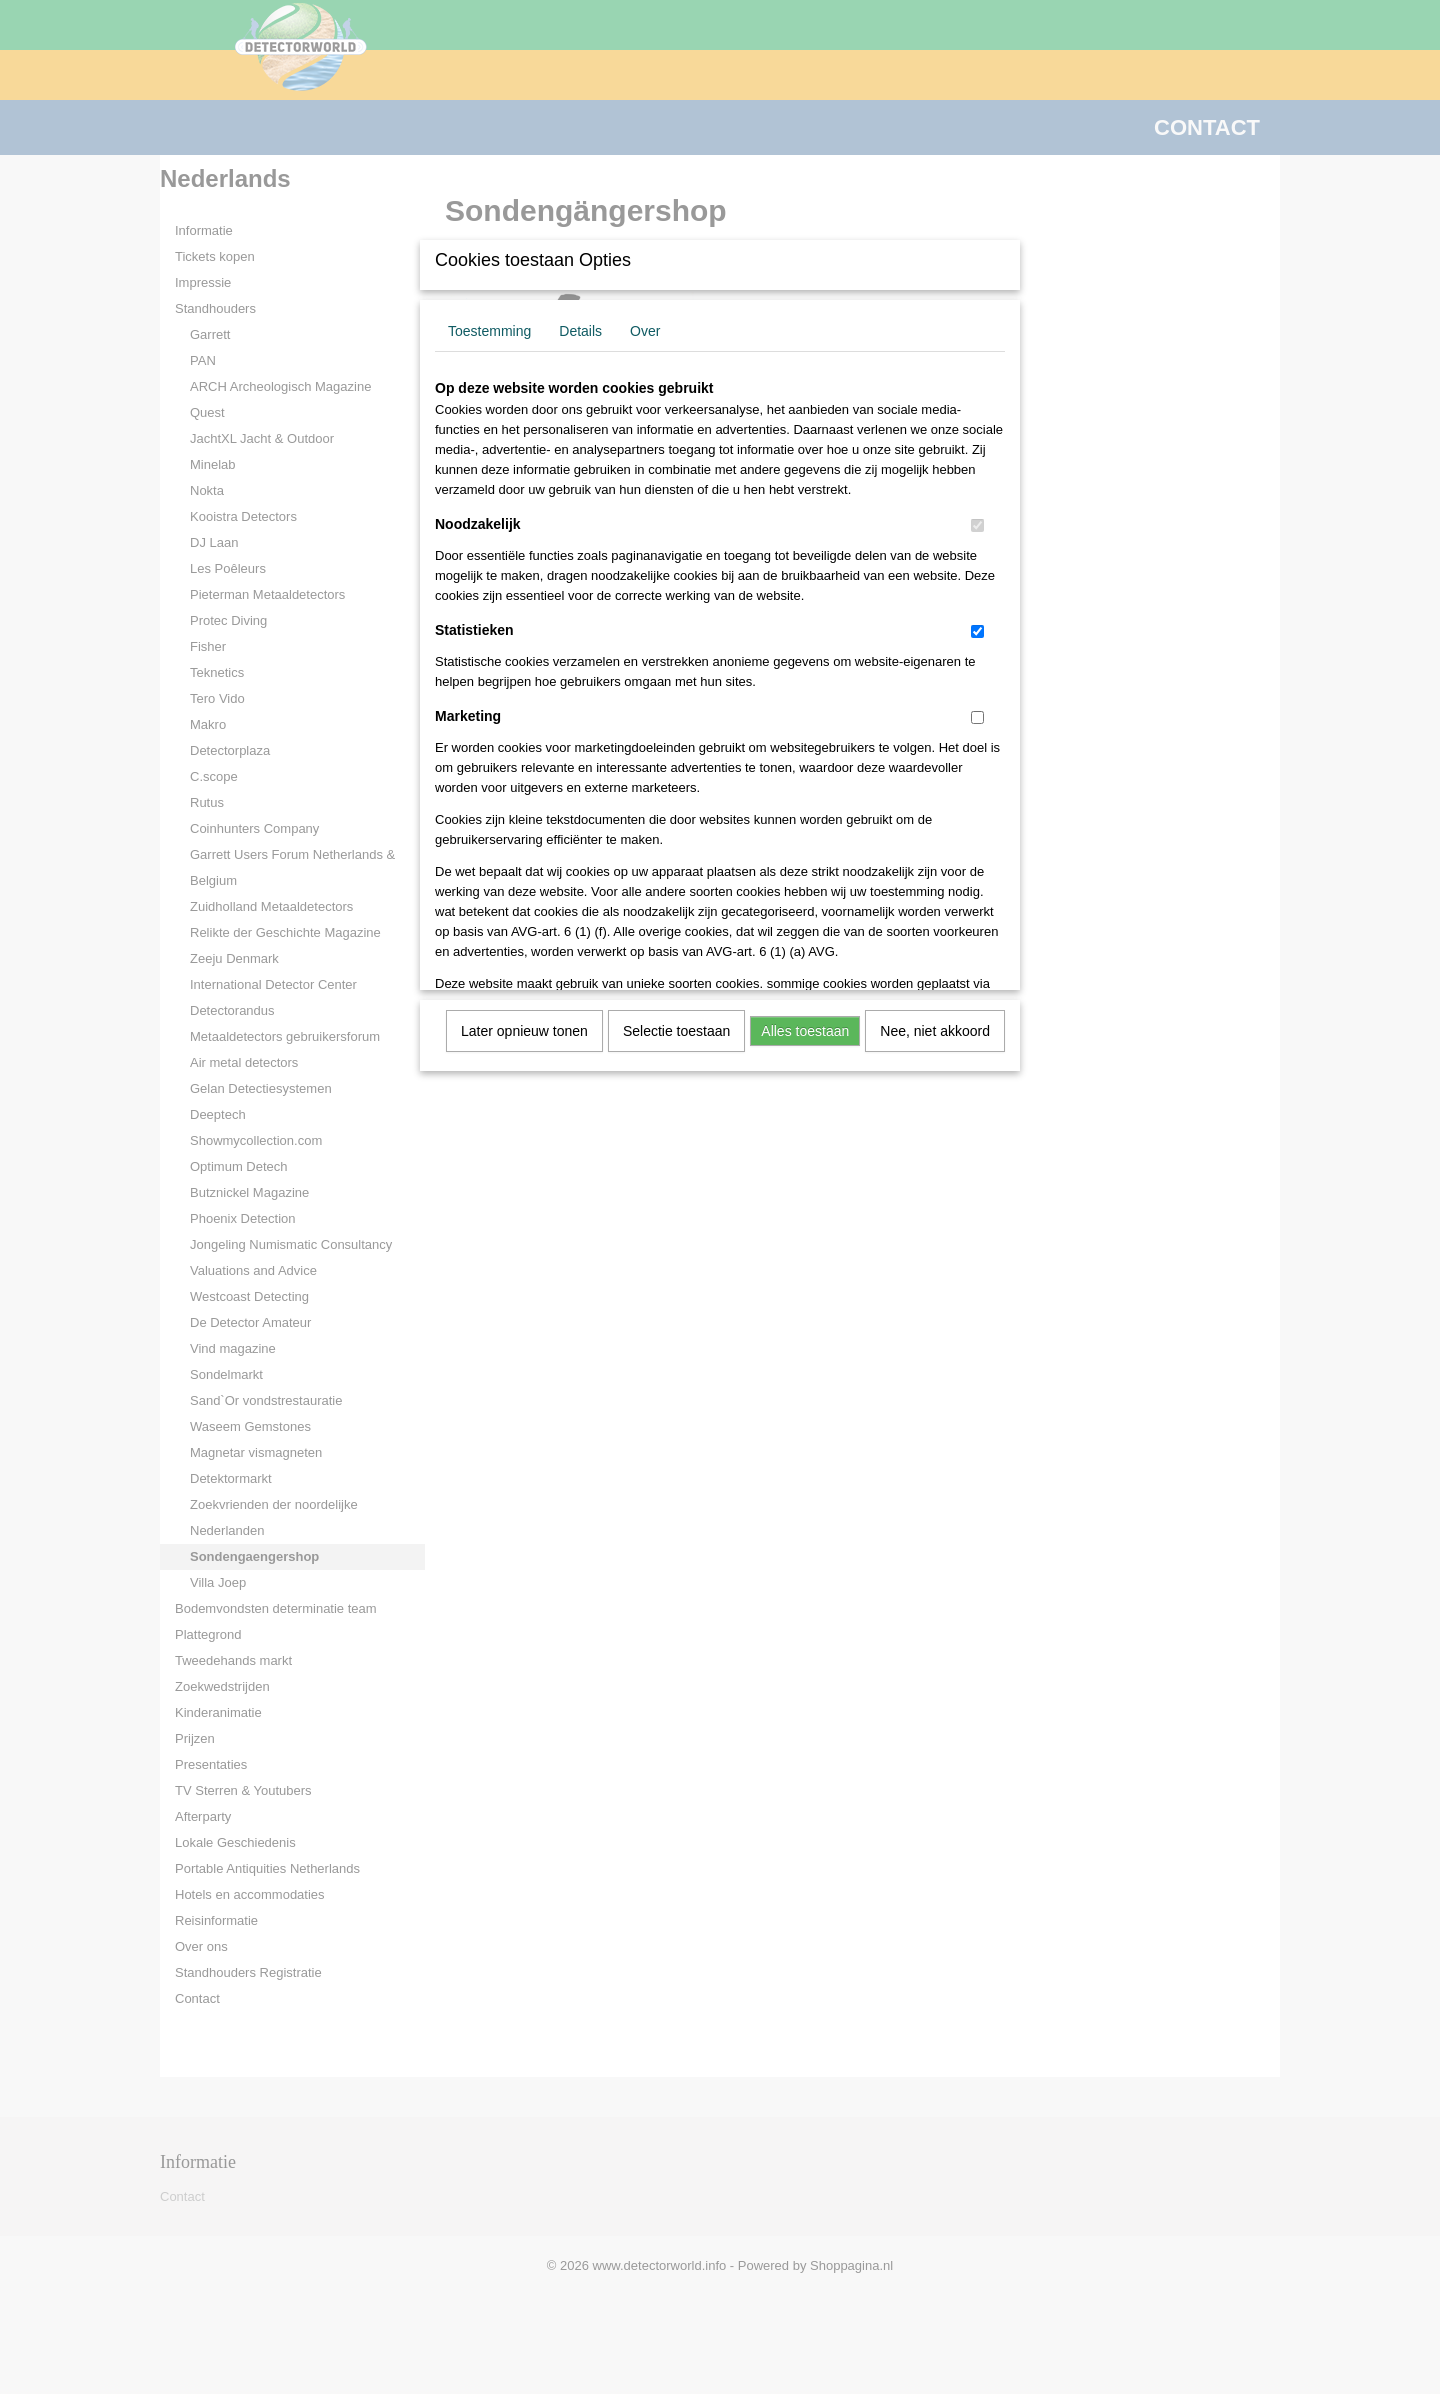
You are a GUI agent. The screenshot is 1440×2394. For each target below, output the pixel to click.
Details (580, 331)
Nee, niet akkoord (935, 1031)
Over (645, 331)
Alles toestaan (805, 1031)
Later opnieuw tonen (524, 1031)
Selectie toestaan (676, 1031)
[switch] (977, 525)
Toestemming (489, 331)
